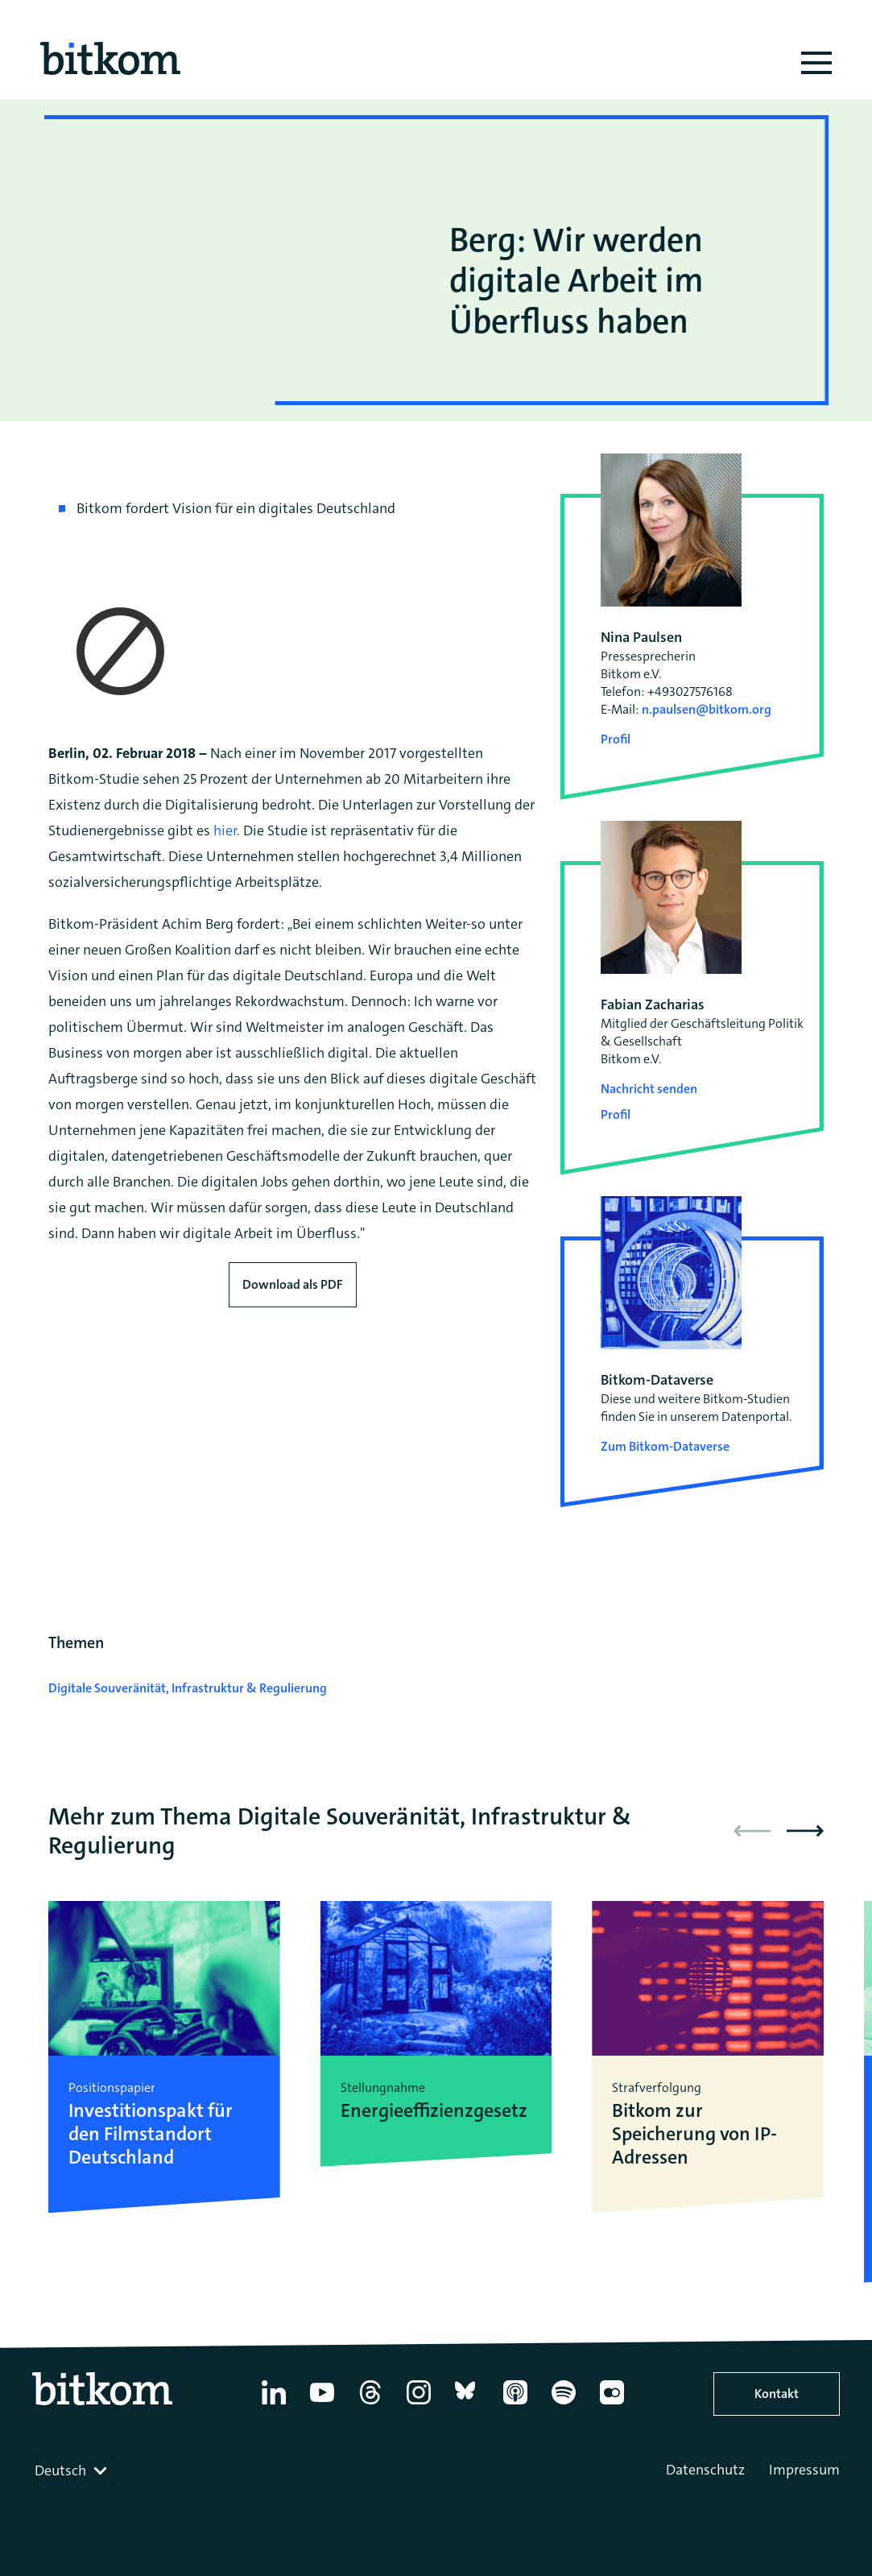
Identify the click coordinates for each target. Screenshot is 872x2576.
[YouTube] (322, 2404)
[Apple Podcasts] (515, 2404)
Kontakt (776, 2393)
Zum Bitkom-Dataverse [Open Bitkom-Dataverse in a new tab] (665, 1446)
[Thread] (370, 2404)
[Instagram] (419, 2404)
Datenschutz (705, 2469)
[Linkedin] (274, 2404)
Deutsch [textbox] (60, 2470)
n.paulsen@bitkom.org (706, 709)
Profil (615, 739)
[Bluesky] (467, 2404)
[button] (805, 1831)
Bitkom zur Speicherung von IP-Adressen (694, 2133)
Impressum (804, 2469)
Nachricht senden (649, 1088)
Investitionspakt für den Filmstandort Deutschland (150, 2133)
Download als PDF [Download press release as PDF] (292, 1284)
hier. (226, 830)
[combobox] (72, 2470)
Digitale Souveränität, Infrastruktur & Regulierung (187, 1687)
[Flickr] (612, 2404)
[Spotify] (564, 2404)
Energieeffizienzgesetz (434, 2111)
